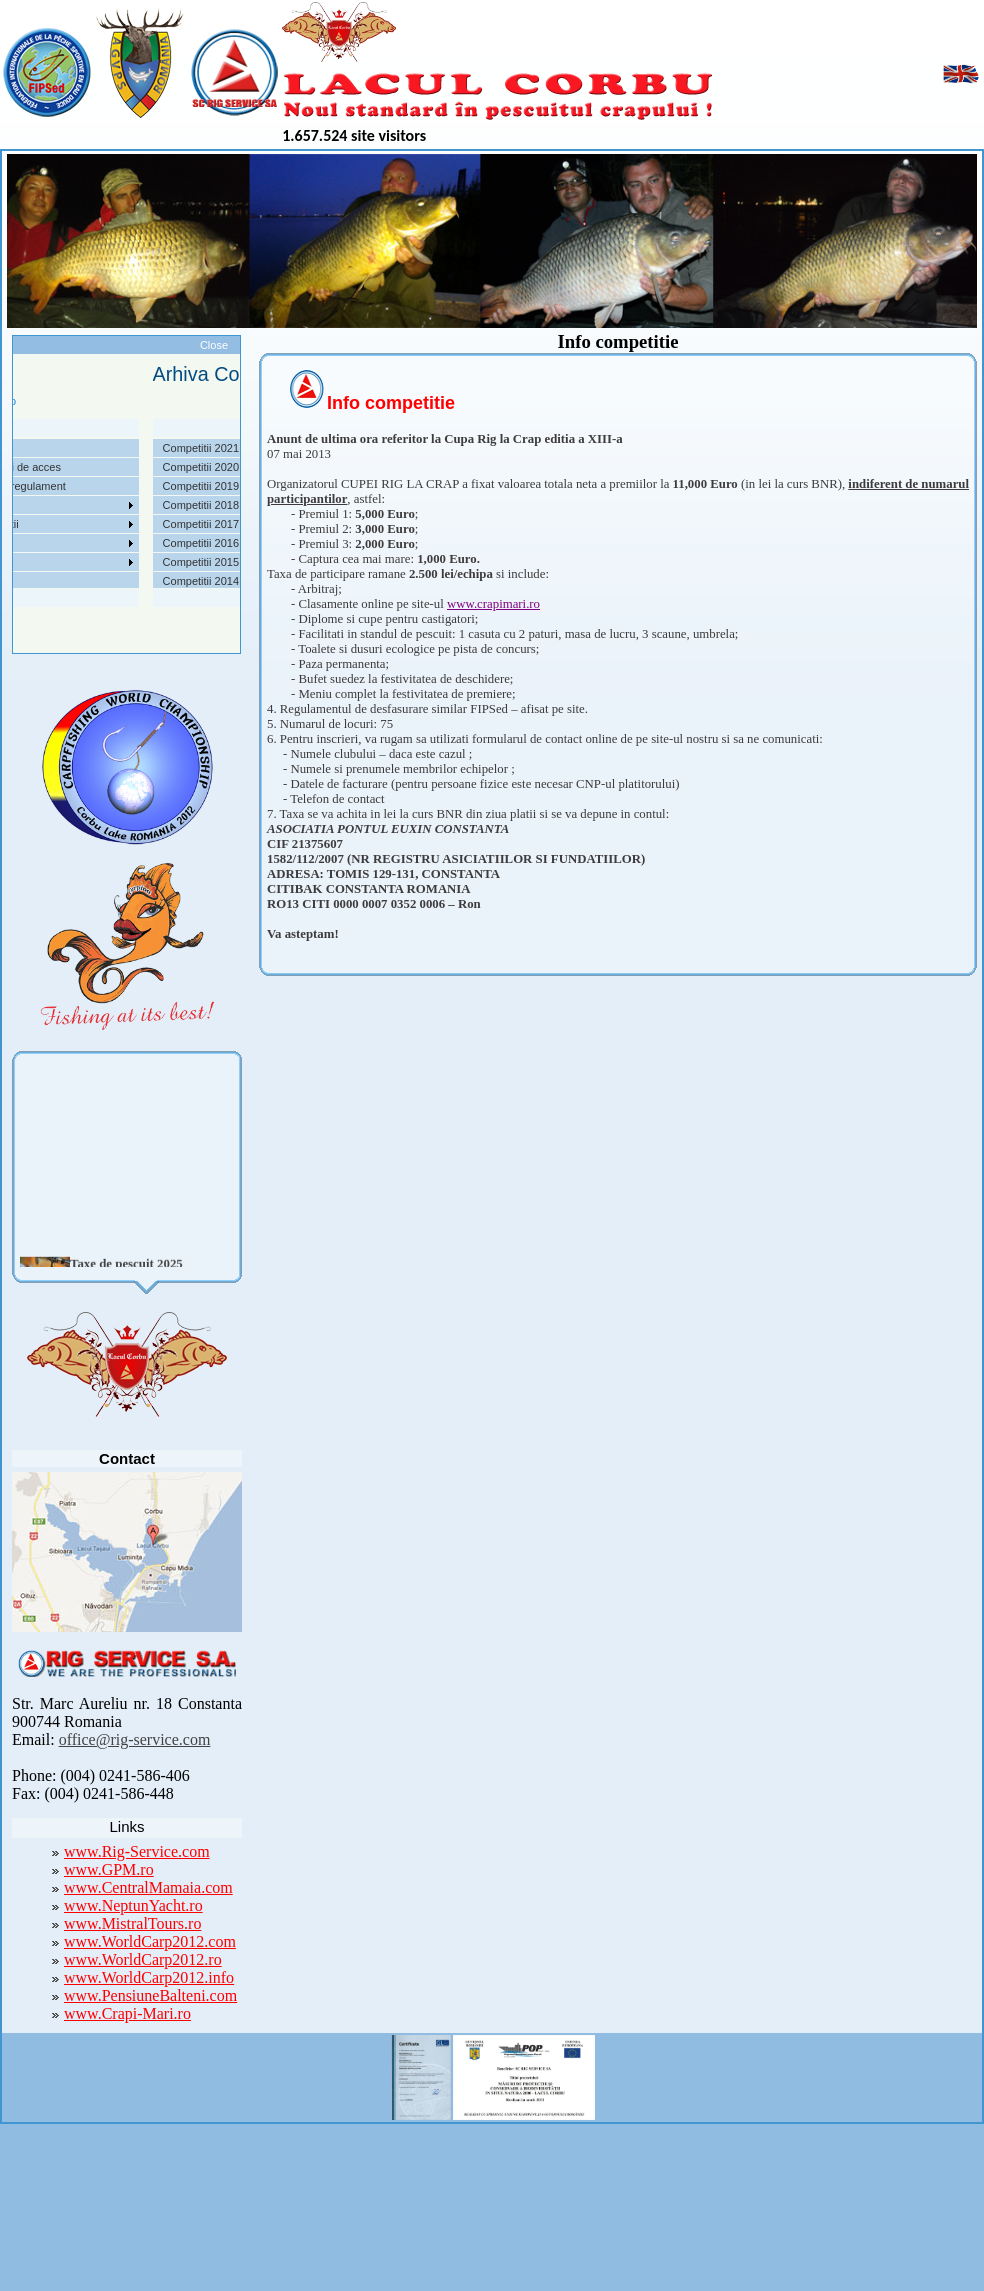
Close (214, 345)
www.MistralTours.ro (132, 1923)
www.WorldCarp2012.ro (143, 1959)
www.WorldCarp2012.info (149, 1977)
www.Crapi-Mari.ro (127, 2013)
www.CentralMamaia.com (148, 1887)
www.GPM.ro (109, 1869)
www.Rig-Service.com (137, 1851)
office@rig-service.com (135, 1739)
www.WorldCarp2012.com (150, 1941)
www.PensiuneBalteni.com (150, 1995)
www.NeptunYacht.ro (133, 1905)
